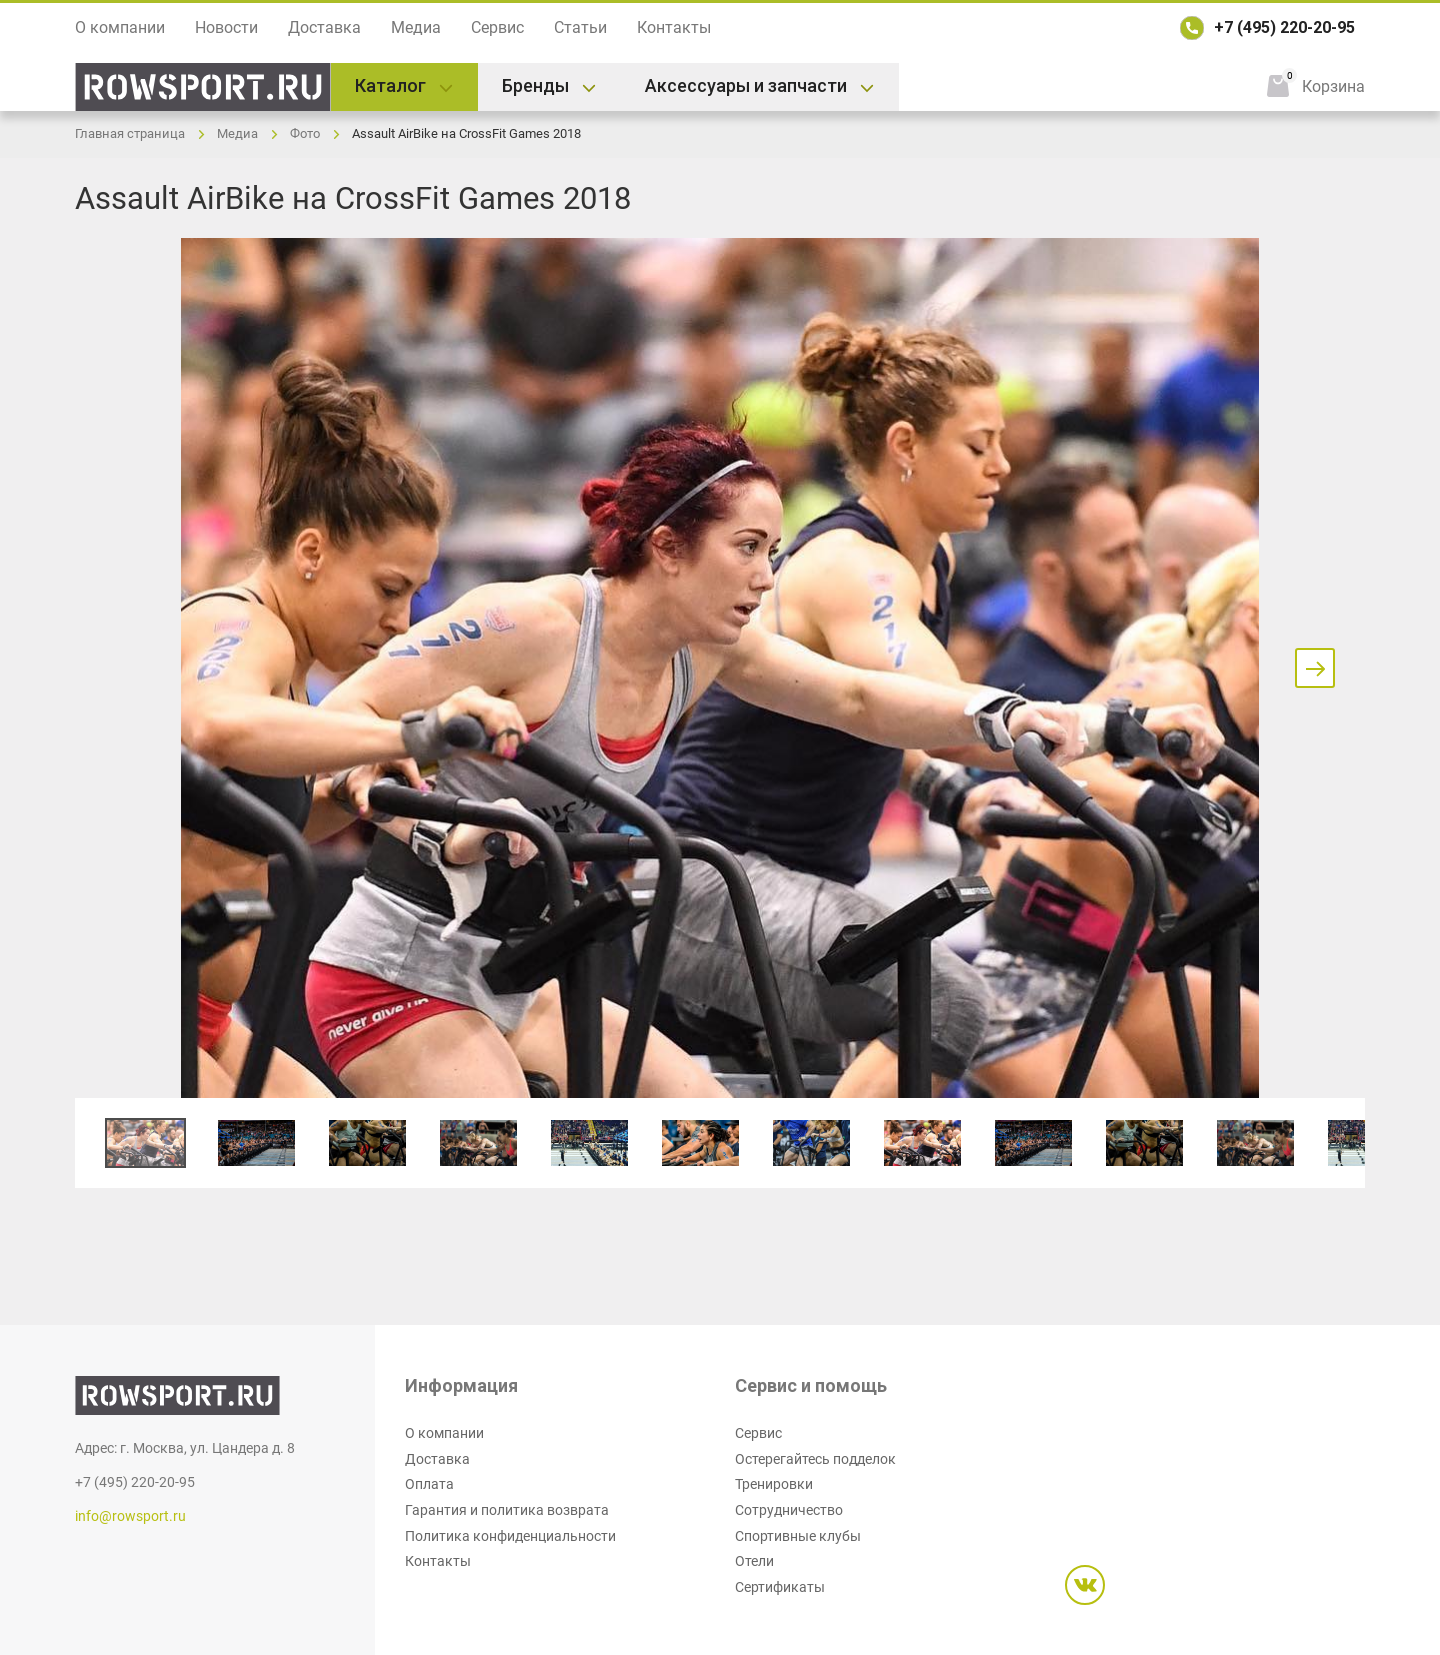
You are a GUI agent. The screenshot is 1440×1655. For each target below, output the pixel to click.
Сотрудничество (789, 1510)
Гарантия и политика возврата (507, 1510)
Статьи (580, 27)
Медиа (416, 27)
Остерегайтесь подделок (815, 1459)
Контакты (674, 27)
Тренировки (774, 1484)
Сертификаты (780, 1587)
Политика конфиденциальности (510, 1536)
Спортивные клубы (798, 1536)
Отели (754, 1561)
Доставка (324, 27)
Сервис (497, 27)
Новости (226, 27)
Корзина (1333, 86)
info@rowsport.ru (130, 1516)
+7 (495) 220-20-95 (1284, 27)
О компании (120, 27)
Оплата (429, 1484)
